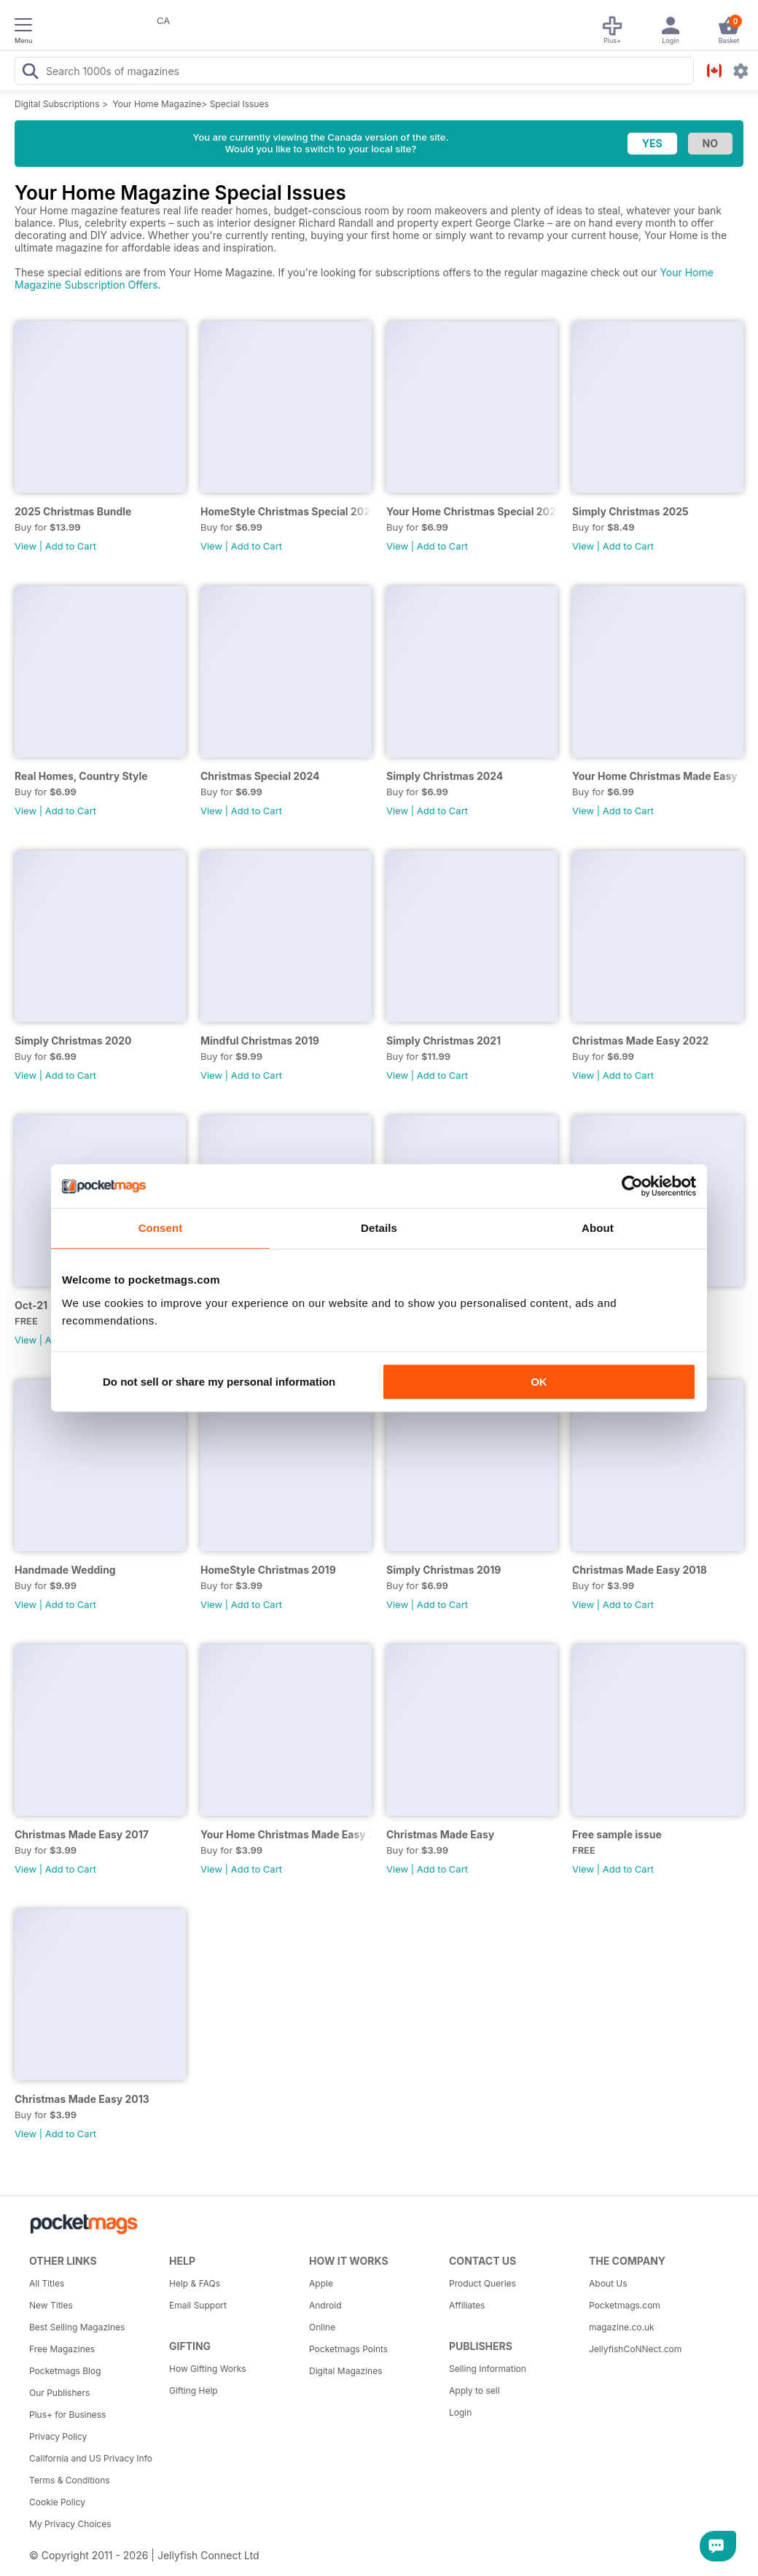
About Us (608, 2283)
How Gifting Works (207, 2368)
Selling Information (487, 2368)
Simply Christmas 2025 (630, 511)
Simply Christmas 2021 (443, 1040)
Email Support (198, 2305)
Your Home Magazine (157, 103)
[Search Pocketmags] (29, 72)
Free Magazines (62, 2348)
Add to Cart (70, 546)
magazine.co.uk (622, 2327)
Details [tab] (379, 1228)
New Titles (51, 2305)
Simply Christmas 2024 (444, 776)
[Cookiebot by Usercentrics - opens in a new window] (632, 1186)
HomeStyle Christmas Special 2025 (286, 511)
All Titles (46, 2283)
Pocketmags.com (624, 2305)
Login (460, 2412)
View (25, 546)
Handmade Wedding (65, 1570)
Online (322, 2327)
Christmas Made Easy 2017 (82, 1834)
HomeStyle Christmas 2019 (268, 1570)
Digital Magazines (345, 2370)
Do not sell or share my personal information (219, 1381)
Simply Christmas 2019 (443, 1570)
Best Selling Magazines (77, 2327)
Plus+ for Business (67, 2414)
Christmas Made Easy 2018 (639, 1570)
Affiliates (467, 2305)
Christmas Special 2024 (260, 776)
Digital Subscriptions (57, 103)
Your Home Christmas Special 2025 (472, 511)
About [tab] (598, 1228)
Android (325, 2305)
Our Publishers (59, 2392)
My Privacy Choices (70, 2523)
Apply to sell (474, 2390)
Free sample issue (617, 1834)
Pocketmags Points (348, 2348)
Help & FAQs (194, 2283)
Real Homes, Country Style (81, 776)
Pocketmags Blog (65, 2370)
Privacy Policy (58, 2436)
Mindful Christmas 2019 (259, 1040)
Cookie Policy (57, 2502)
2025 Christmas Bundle (73, 511)
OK (539, 1381)
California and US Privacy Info (90, 2458)
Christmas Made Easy (440, 1834)
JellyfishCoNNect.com (635, 2348)
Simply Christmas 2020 (73, 1040)
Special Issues (239, 103)
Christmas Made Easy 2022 (640, 1040)
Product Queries (482, 2283)
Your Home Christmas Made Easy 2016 (286, 1834)
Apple (321, 2283)
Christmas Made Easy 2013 (82, 2099)
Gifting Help (193, 2390)
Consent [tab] (160, 1228)
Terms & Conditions (69, 2480)
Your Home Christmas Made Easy (655, 776)
